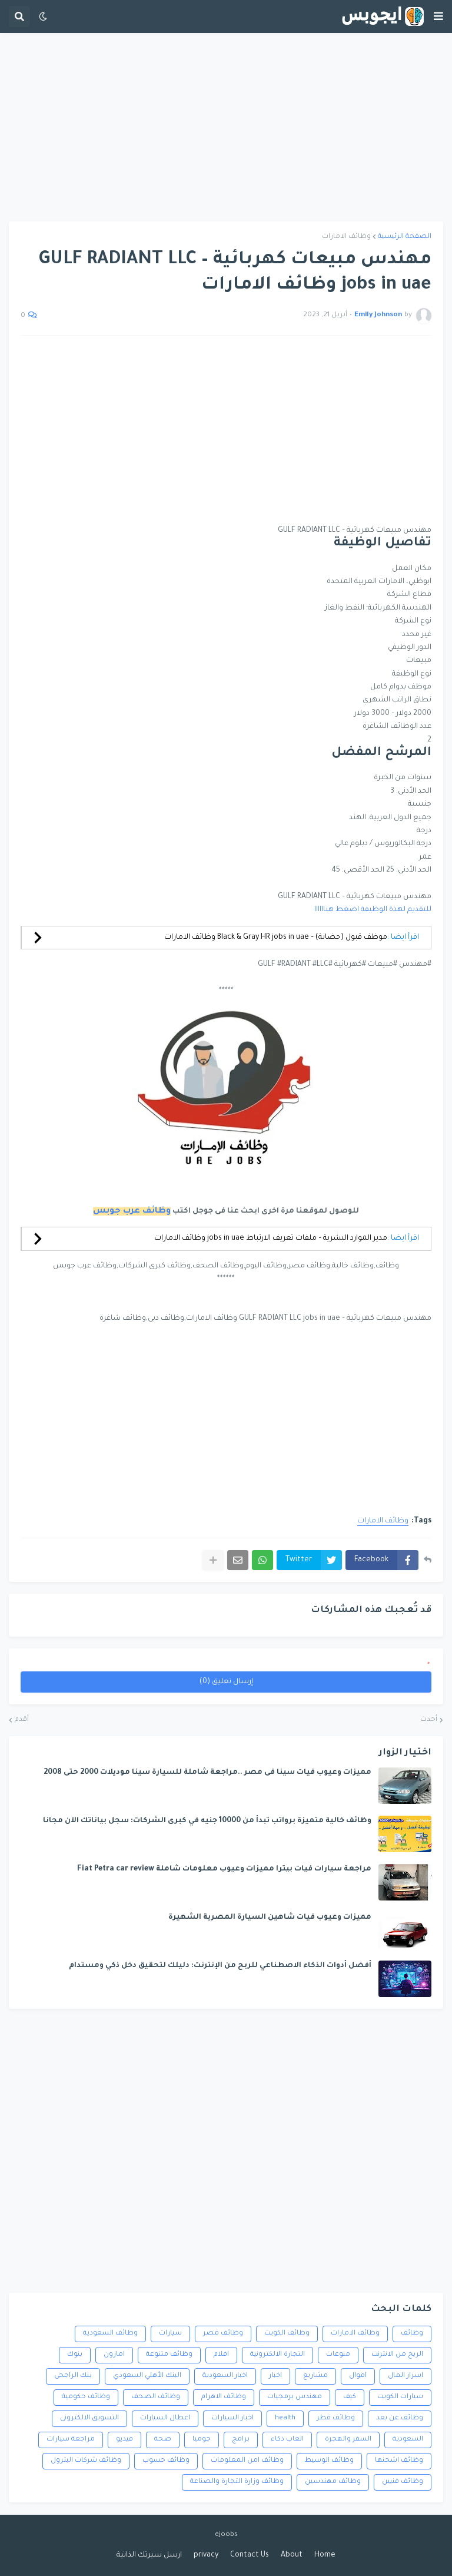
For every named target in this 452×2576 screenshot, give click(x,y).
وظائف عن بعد (399, 2418)
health (285, 2418)
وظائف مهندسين (333, 2482)
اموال (358, 2376)
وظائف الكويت (287, 2333)
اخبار (275, 2376)
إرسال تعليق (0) (226, 1682)
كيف (349, 2397)
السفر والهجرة (348, 2439)
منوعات (338, 2355)
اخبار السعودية (225, 2376)
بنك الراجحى (73, 2376)
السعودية (408, 2439)
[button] (438, 16)
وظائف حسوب (166, 2461)
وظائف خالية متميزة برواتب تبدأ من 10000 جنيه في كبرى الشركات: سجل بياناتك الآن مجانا (207, 1821)
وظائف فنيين (402, 2482)
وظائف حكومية (86, 2397)
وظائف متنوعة (169, 2355)
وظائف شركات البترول (86, 2461)
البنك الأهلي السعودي (147, 2376)
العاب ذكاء (287, 2439)
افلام (221, 2355)
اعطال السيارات (165, 2418)
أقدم (22, 1720)
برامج (241, 2439)
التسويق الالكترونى (89, 2418)
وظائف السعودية (110, 2333)
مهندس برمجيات (294, 2397)
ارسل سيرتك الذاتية (149, 2555)
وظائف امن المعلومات (247, 2461)
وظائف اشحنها (399, 2461)
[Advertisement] (226, 127)
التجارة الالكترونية (277, 2355)
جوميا (201, 2439)
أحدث (428, 1720)
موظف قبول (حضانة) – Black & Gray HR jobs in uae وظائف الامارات (275, 937)
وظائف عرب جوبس (132, 1211)
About (292, 2555)
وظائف (412, 2333)
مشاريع (315, 2376)
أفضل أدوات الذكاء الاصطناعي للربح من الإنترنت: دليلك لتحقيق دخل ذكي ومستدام (220, 1966)
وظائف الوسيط (329, 2461)
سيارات (170, 2333)
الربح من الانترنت (397, 2355)
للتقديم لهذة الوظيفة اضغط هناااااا (372, 910)
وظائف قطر (336, 2418)
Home (324, 2555)
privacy (206, 2555)
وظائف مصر (223, 2333)
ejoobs (226, 2535)
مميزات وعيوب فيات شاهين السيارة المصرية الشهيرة (269, 1917)
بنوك (74, 2355)
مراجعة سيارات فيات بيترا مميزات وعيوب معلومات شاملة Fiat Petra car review (224, 1869)
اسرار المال (405, 2376)
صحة (162, 2439)
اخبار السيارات (232, 2418)
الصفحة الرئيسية (404, 237)
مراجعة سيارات (70, 2439)
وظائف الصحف (155, 2397)
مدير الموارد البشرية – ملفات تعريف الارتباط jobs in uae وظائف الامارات (270, 1238)
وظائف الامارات (346, 237)
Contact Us (249, 2555)
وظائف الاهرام (223, 2397)
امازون (114, 2355)
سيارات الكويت (400, 2397)
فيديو (124, 2439)
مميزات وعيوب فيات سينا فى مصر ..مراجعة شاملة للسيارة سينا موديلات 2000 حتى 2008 (207, 1773)
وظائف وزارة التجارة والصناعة (237, 2482)
